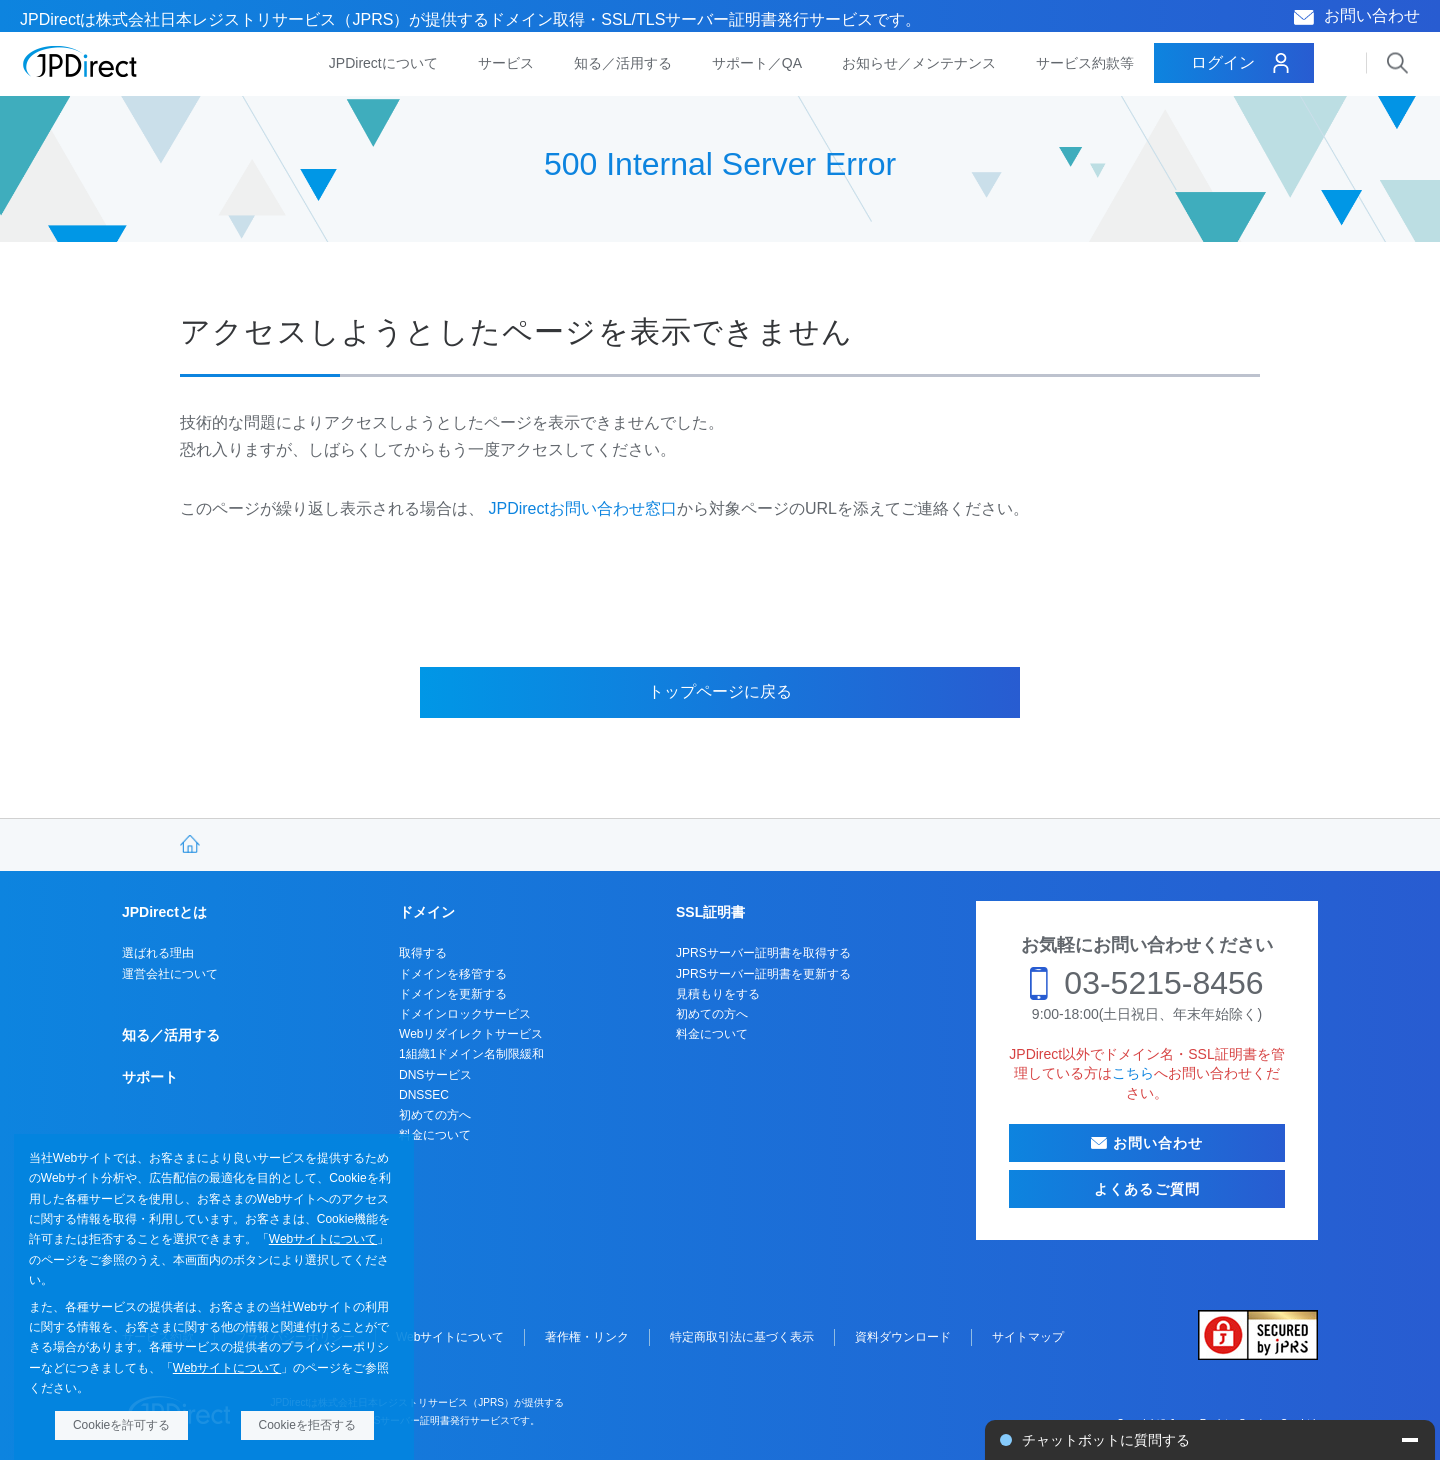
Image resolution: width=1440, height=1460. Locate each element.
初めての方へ (435, 1115)
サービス (506, 63)
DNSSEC (424, 1095)
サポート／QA (757, 63)
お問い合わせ (1372, 15)
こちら (1133, 1073)
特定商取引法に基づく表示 (742, 1337)
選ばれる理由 (158, 953)
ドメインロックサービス (465, 1014)
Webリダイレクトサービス (471, 1034)
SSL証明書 (710, 912)
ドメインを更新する (453, 994)
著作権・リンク (587, 1337)
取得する (423, 953)
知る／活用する (623, 63)
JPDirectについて (383, 63)
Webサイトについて (323, 1239)
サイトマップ (1028, 1337)
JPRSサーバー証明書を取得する (763, 953)
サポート (150, 1077)
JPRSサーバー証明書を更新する (763, 974)
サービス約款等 (1085, 63)
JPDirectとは (164, 912)
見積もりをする (718, 994)
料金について (435, 1135)
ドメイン (427, 912)
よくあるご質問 (1147, 1189)
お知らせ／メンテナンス (919, 63)
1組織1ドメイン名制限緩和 (471, 1054)
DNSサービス (435, 1075)
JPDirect (80, 62)
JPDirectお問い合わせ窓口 (582, 508)
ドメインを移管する (453, 974)
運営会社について (170, 974)
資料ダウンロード (903, 1337)
